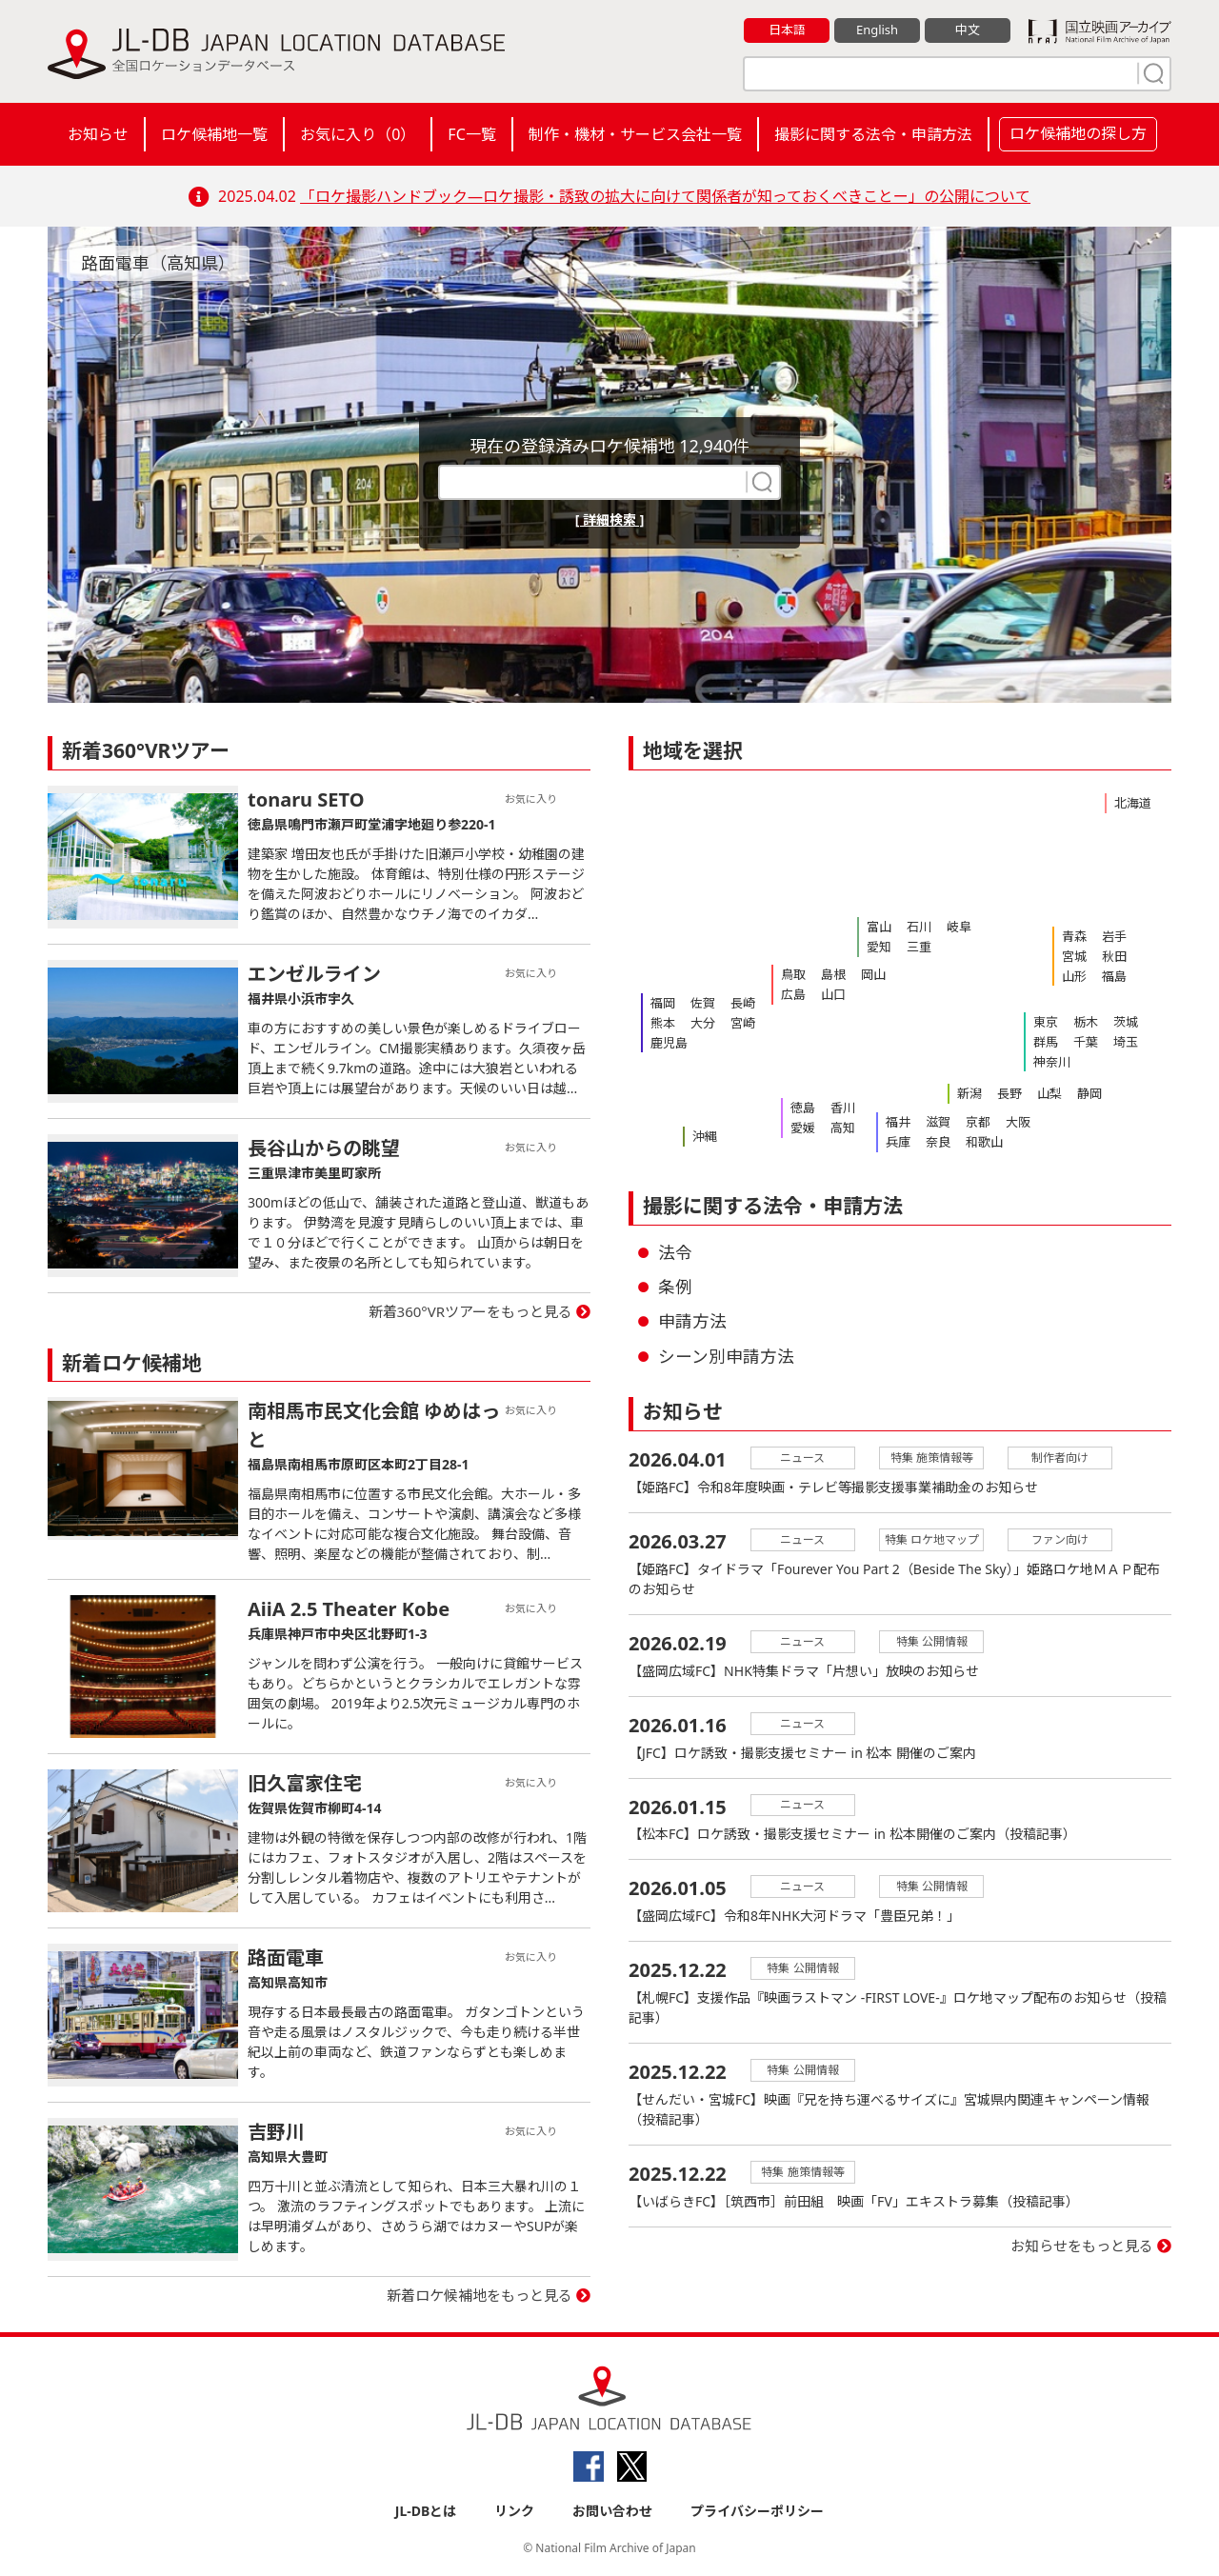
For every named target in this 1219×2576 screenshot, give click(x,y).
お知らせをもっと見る (1081, 2246)
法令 (675, 1252)
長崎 (742, 1002)
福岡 (662, 1002)
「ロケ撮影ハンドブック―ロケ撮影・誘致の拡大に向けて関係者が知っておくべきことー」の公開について (665, 196)
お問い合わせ (612, 2511)
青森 (1074, 936)
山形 (1074, 976)
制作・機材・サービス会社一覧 (635, 134)
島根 (833, 974)
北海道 (1132, 802)
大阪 (1018, 1121)
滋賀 (938, 1121)
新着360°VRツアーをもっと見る (471, 1311)
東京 (1045, 1021)
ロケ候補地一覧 (214, 134)
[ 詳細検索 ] (610, 519)
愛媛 (802, 1127)
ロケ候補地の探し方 (1078, 133)
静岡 (1089, 1093)
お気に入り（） (357, 134)
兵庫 (898, 1141)
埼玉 (1125, 1041)
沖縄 (704, 1136)
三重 (919, 946)
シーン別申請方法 (726, 1356)
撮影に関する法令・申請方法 (873, 134)
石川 (919, 926)
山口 (833, 994)
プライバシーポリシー (757, 2511)
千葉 (1085, 1041)
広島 (793, 994)
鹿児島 (669, 1042)
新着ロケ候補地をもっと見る (479, 2295)
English (877, 29)
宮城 (1074, 956)
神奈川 (1051, 1061)
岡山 (873, 974)
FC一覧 (471, 134)
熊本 (662, 1022)
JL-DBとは (426, 2511)
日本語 (787, 29)
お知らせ (98, 134)
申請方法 (692, 1320)
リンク (514, 2511)
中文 (967, 29)
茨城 (1125, 1021)
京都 (978, 1121)
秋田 (1114, 956)
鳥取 (793, 974)
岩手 (1114, 936)
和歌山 (984, 1141)
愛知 (879, 946)
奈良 (938, 1141)
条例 (675, 1286)
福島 (1114, 976)
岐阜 (959, 926)
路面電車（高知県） (158, 262)
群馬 (1045, 1041)
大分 (702, 1022)
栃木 (1085, 1021)
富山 (879, 926)
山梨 (1049, 1093)
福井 (898, 1121)
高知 (842, 1127)
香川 (842, 1107)
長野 (1009, 1093)
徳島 (802, 1107)
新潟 (969, 1093)
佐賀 (702, 1002)
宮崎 (742, 1022)
